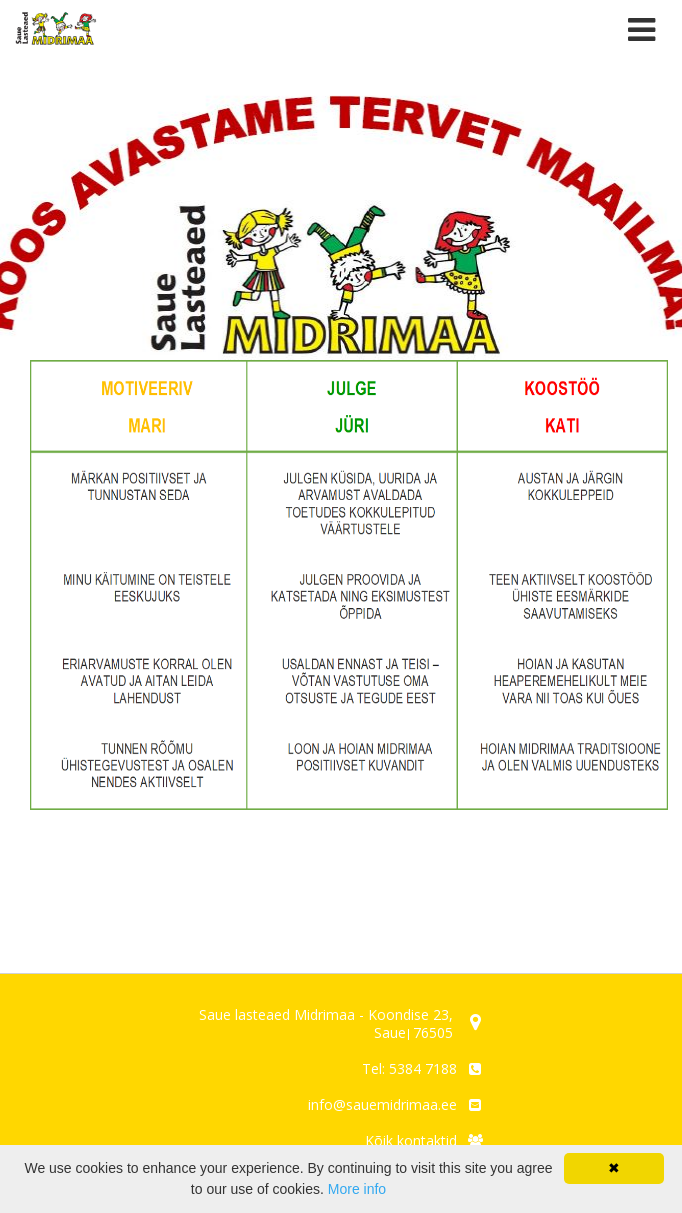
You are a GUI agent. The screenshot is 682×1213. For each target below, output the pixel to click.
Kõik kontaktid (411, 1140)
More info (357, 1189)
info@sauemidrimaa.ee (382, 1104)
